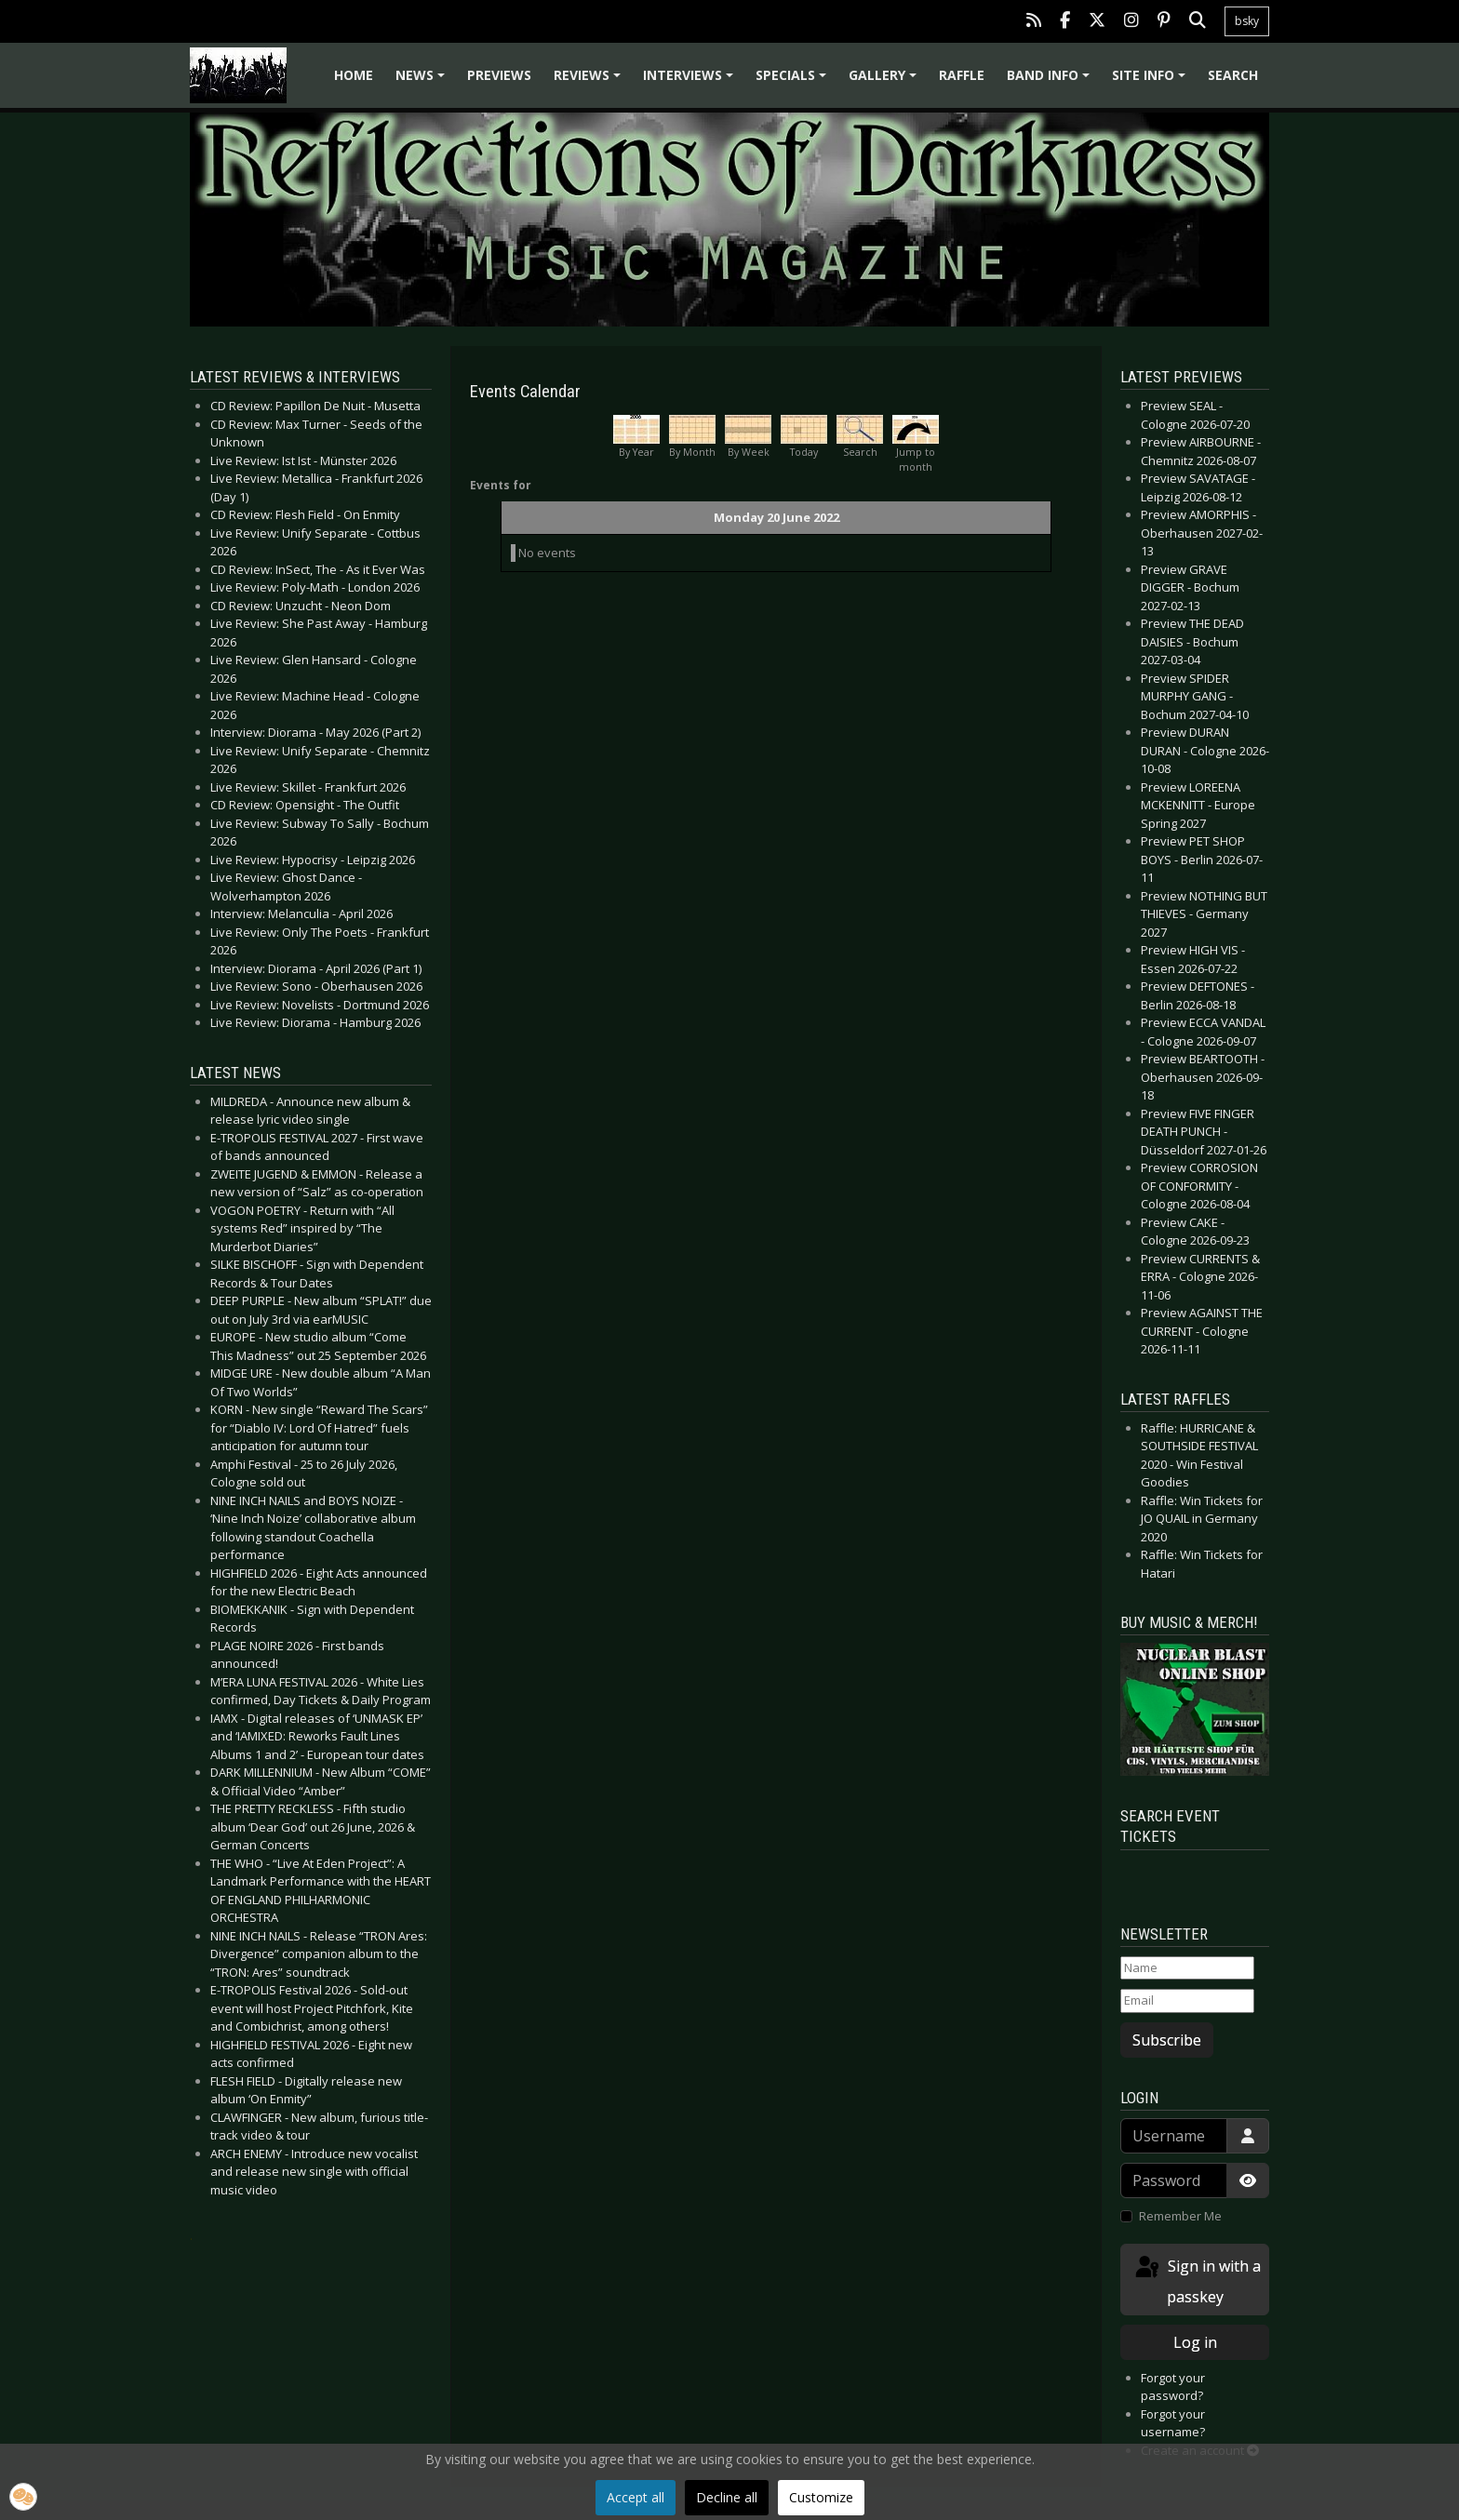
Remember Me (1180, 2215)
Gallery (885, 81)
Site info (1151, 81)
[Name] (1187, 1968)
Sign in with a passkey (1196, 2280)
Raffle (961, 75)
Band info (1051, 81)
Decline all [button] (726, 2497)
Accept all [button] (635, 2497)
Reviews (590, 81)
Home (353, 75)
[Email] (1187, 2001)
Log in (1195, 2342)
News (422, 81)
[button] (23, 2497)
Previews (499, 75)
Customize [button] (821, 2497)
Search (1233, 75)
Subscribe (1166, 2040)
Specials (794, 81)
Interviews (691, 81)
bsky (1247, 21)
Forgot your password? (1173, 2387)
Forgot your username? (1173, 2423)
